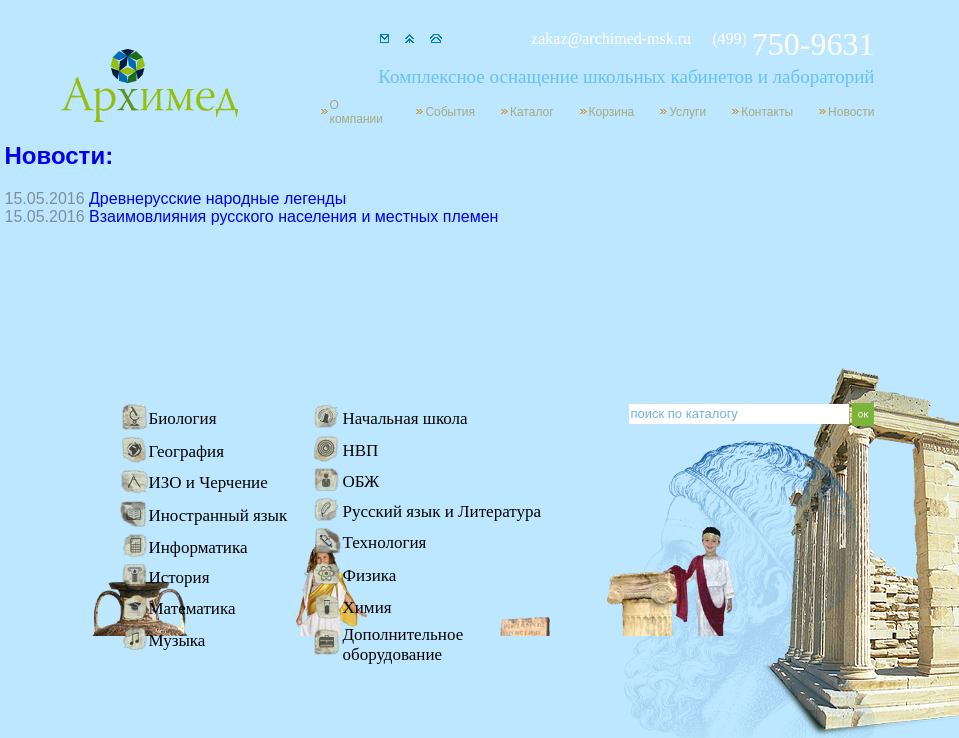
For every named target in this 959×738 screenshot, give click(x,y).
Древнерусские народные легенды (217, 198)
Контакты (767, 112)
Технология (385, 542)
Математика (192, 608)
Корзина (612, 112)
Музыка (177, 640)
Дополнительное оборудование (403, 644)
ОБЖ (361, 481)
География (187, 451)
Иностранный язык (218, 515)
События (450, 112)
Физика (370, 575)
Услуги (687, 112)
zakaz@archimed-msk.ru (611, 38)
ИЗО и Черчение (208, 482)
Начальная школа (405, 418)
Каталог (532, 112)
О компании (357, 112)
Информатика (198, 547)
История (179, 577)
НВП (361, 450)
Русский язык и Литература (442, 511)
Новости (851, 112)
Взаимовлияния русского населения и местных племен (293, 216)
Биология (183, 418)
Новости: (59, 155)
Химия (367, 607)
